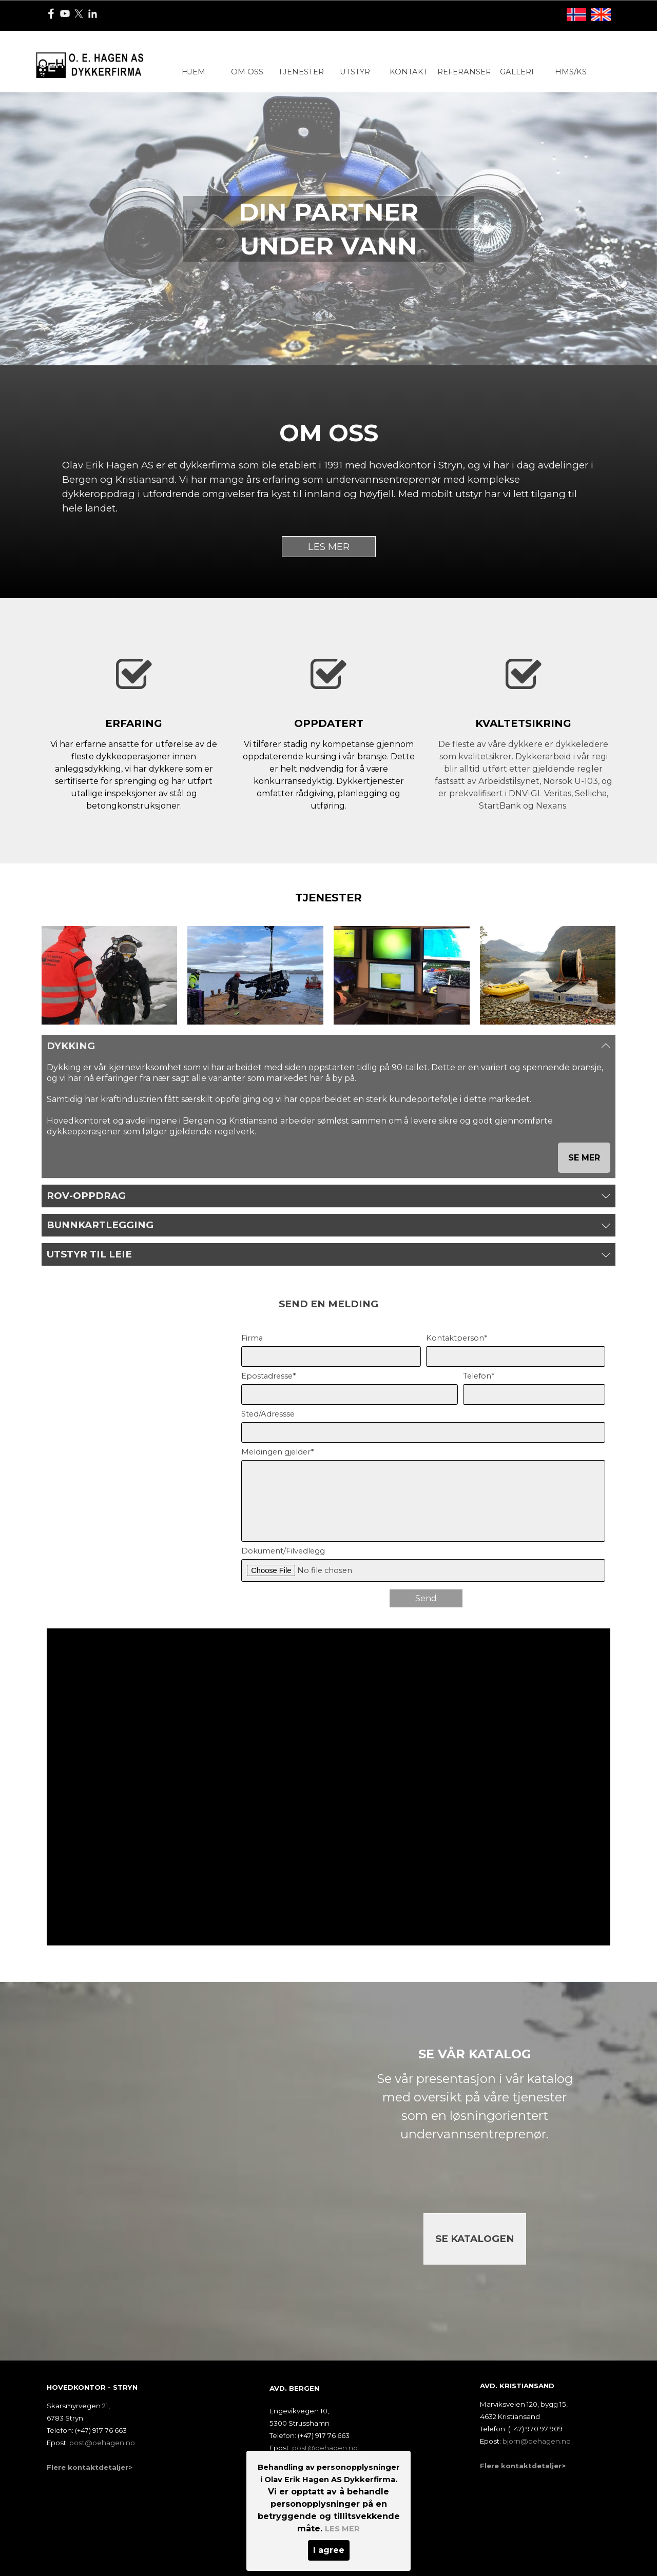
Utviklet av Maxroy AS (307, 2528)
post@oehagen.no (325, 2448)
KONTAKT (409, 71)
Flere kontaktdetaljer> (312, 2465)
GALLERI (517, 71)
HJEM (193, 71)
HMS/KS (571, 71)
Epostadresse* (268, 1376)
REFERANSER (464, 71)
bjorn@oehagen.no (537, 2441)
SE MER (584, 1158)
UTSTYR (355, 71)
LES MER (329, 547)
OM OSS (247, 71)
